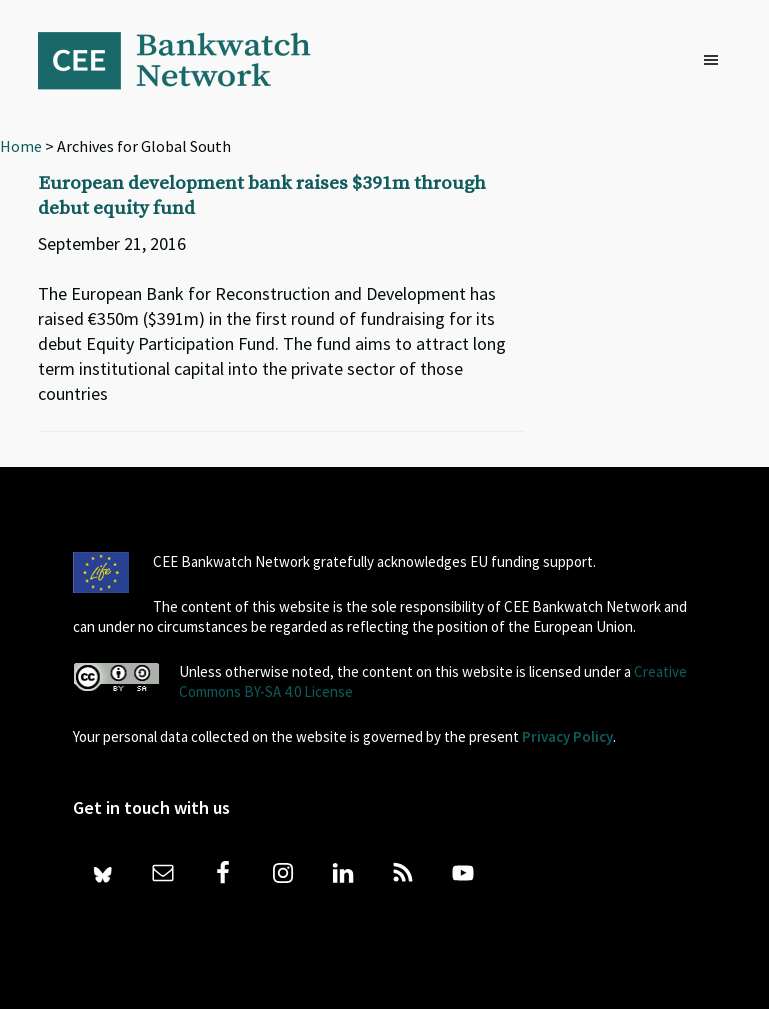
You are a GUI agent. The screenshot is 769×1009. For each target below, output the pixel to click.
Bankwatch (188, 60)
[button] (716, 61)
